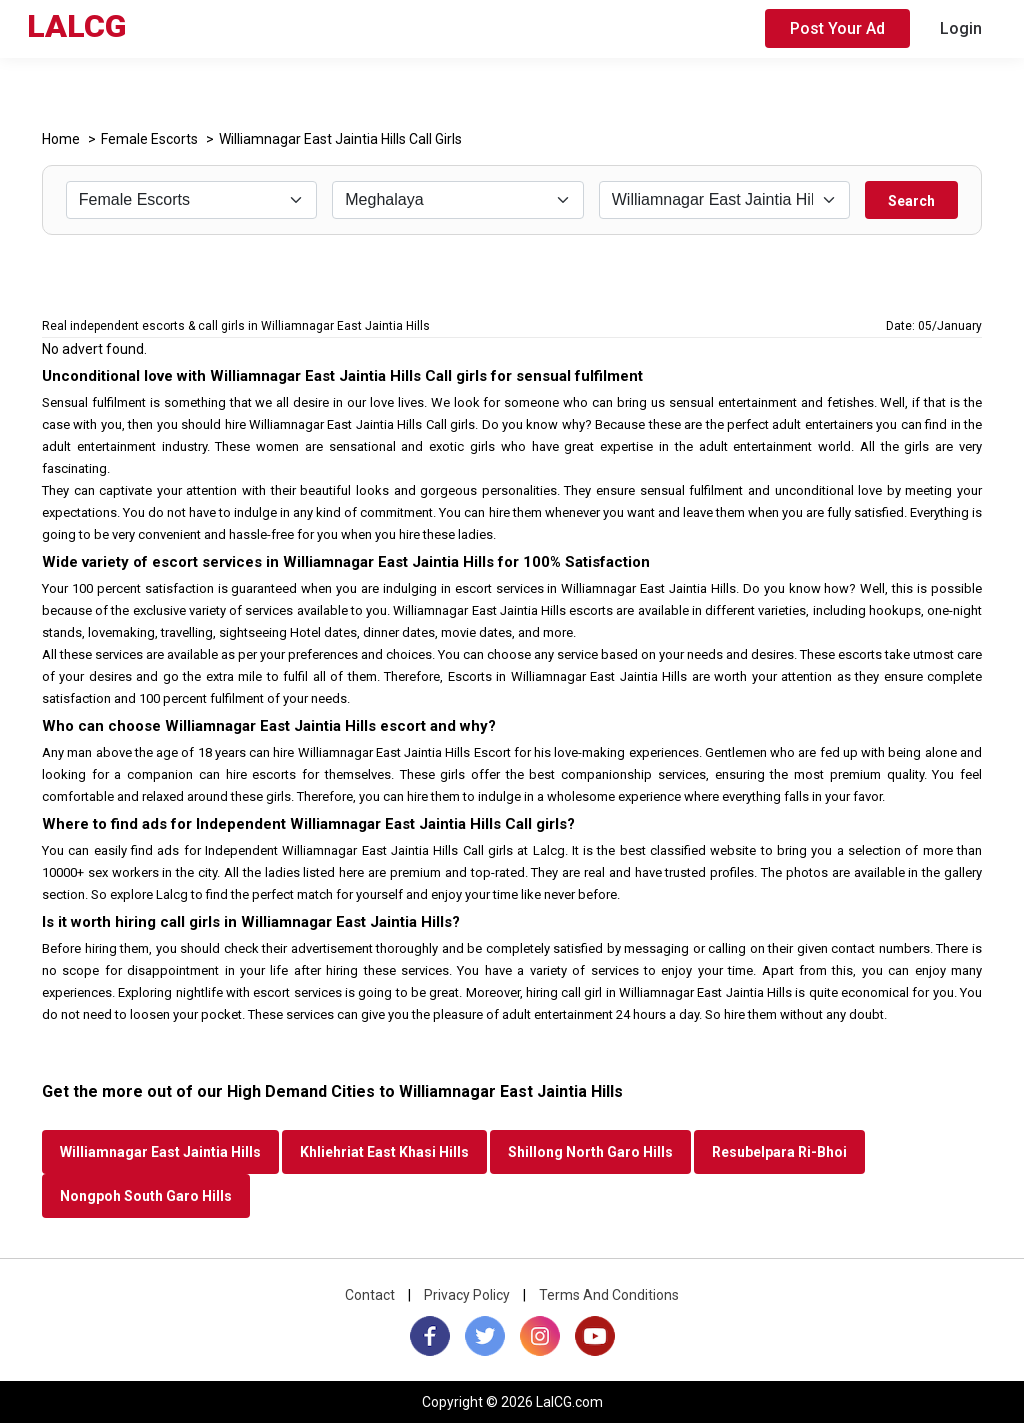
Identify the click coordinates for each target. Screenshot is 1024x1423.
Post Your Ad (837, 28)
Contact (370, 1295)
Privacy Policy (467, 1295)
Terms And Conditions (609, 1295)
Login (961, 28)
